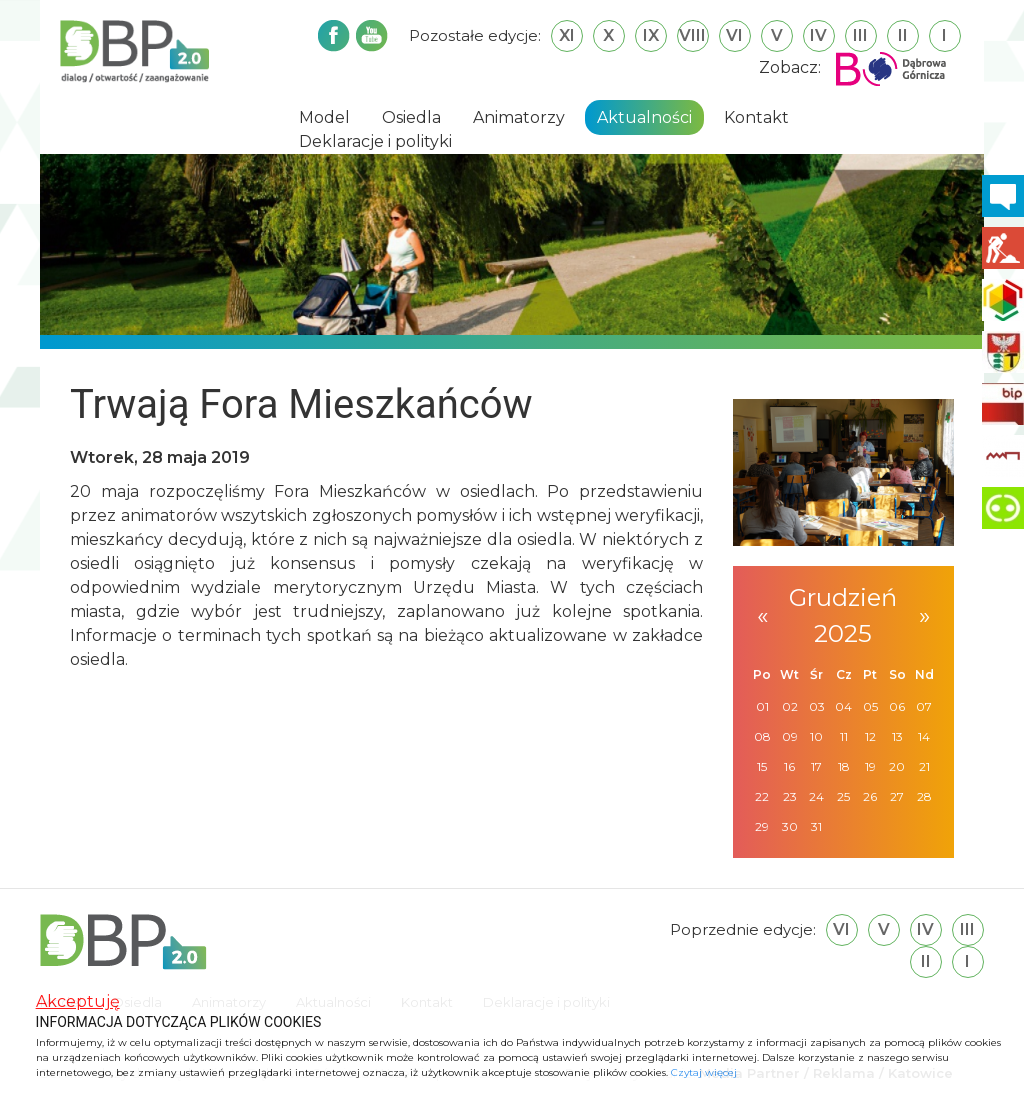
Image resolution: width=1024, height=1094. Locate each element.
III (860, 35)
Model (324, 117)
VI (734, 35)
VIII (692, 35)
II (903, 35)
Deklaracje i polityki (375, 141)
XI (567, 35)
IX (651, 35)
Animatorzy (519, 117)
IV (818, 35)
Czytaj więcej (704, 1072)
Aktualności (644, 117)
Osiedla (411, 117)
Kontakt (756, 117)
